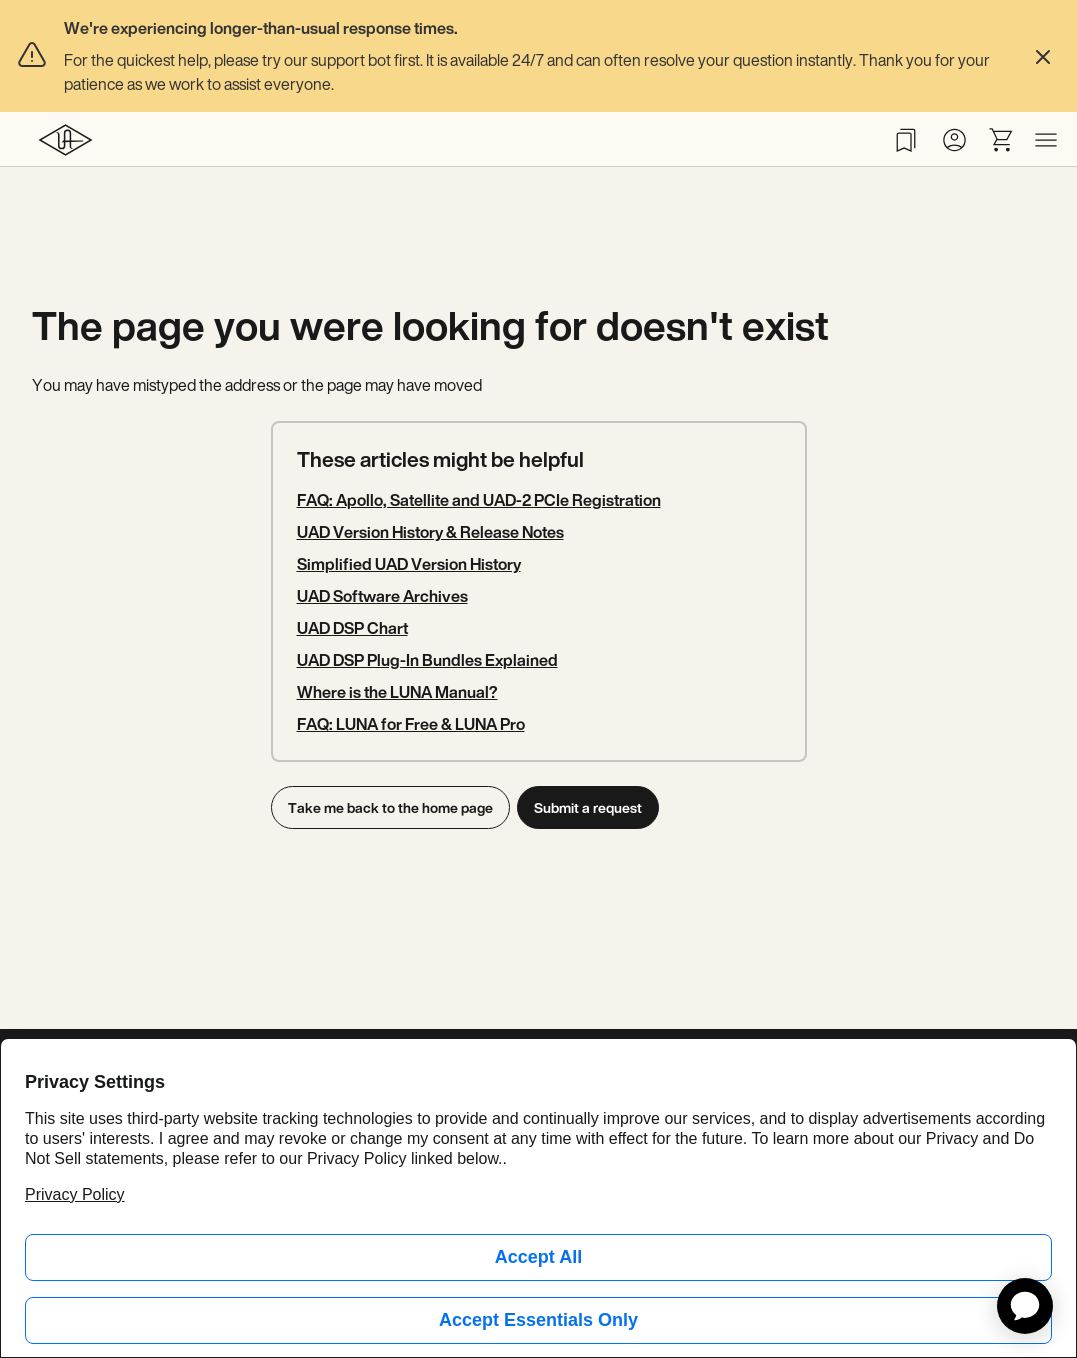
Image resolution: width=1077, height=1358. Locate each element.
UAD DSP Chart (352, 628)
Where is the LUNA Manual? (397, 692)
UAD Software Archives (382, 596)
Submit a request (592, 807)
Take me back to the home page (390, 807)
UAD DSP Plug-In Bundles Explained (427, 660)
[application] (1025, 1306)
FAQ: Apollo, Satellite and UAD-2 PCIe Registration (479, 500)
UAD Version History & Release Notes (430, 532)
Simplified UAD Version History (409, 564)
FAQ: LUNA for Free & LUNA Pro (411, 724)
